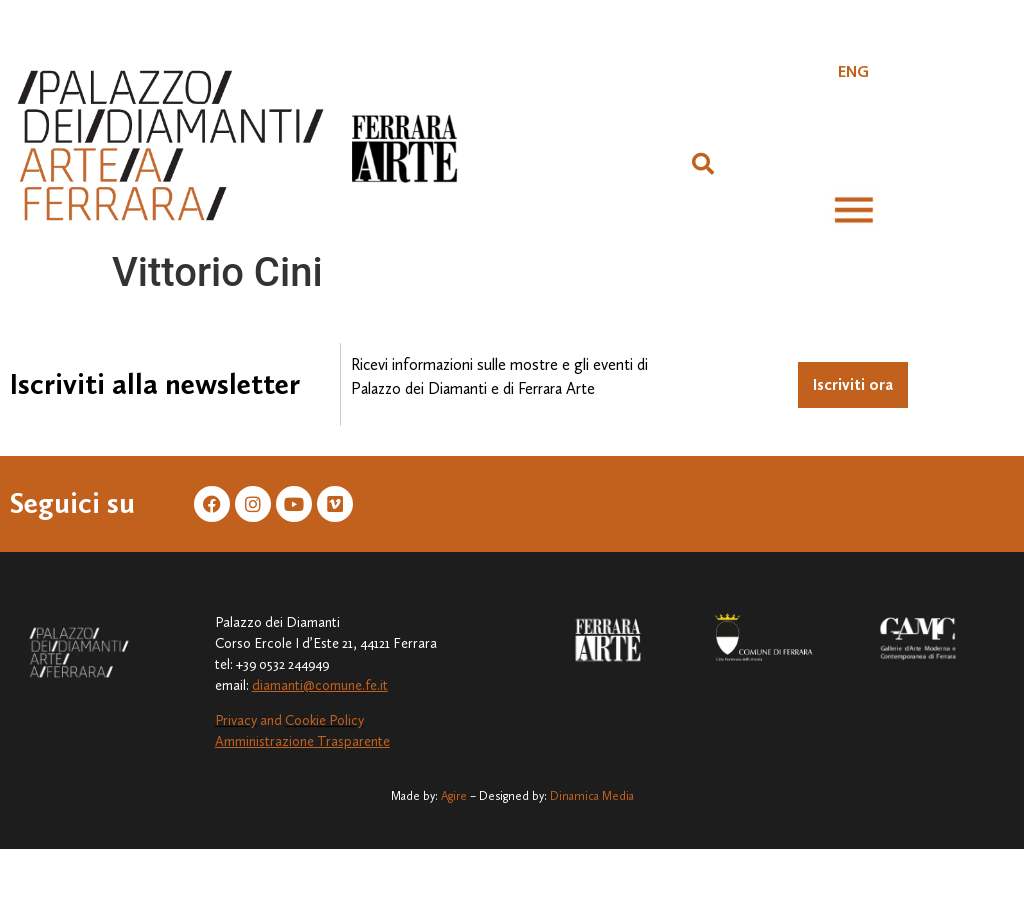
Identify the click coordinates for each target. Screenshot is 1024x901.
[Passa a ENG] (853, 72)
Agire (454, 796)
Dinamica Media (592, 796)
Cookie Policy (324, 720)
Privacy (236, 720)
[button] (703, 164)
